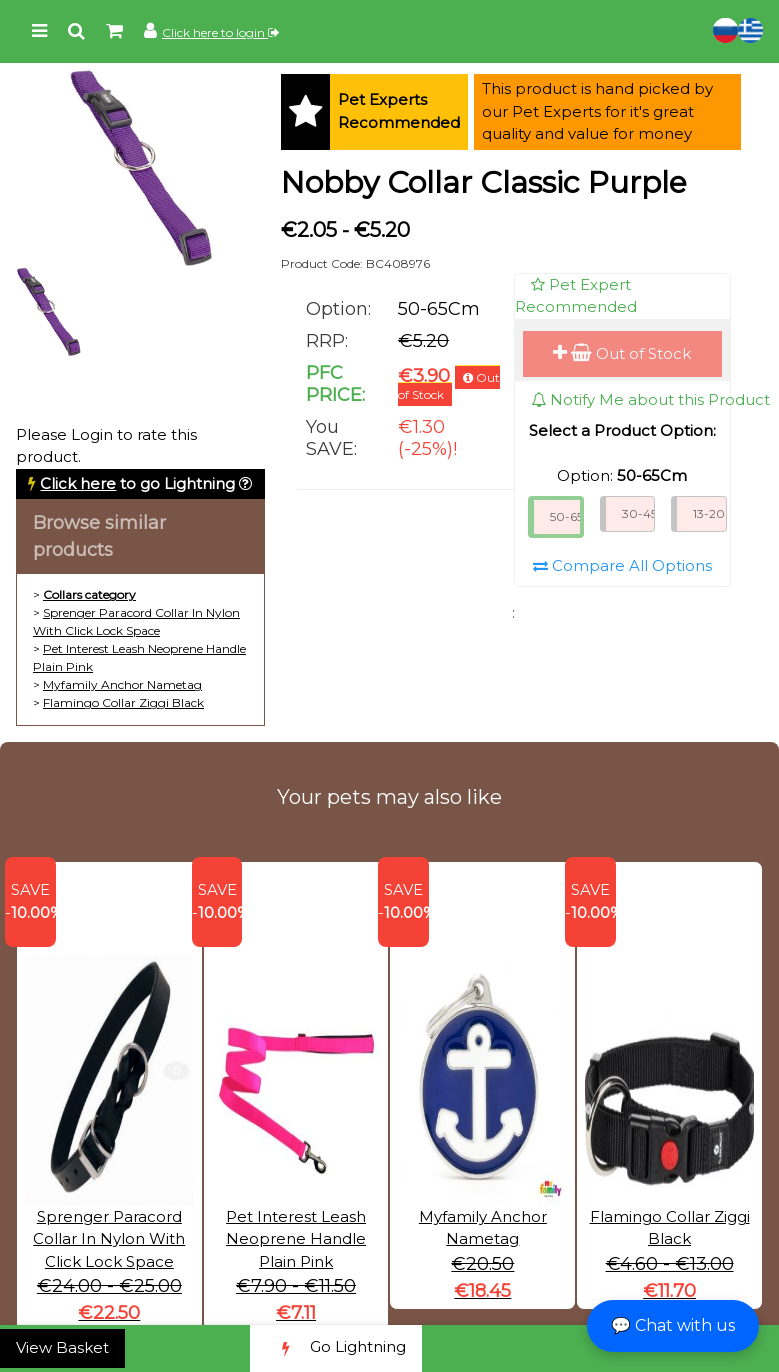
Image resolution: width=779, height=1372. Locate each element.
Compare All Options (622, 565)
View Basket (62, 1347)
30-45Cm (639, 513)
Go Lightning (336, 1348)
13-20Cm (710, 513)
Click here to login (220, 32)
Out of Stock (622, 353)
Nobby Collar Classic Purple (484, 182)
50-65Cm (567, 516)
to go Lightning (137, 483)
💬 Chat (673, 1325)
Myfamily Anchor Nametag (122, 684)
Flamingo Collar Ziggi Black (123, 702)
